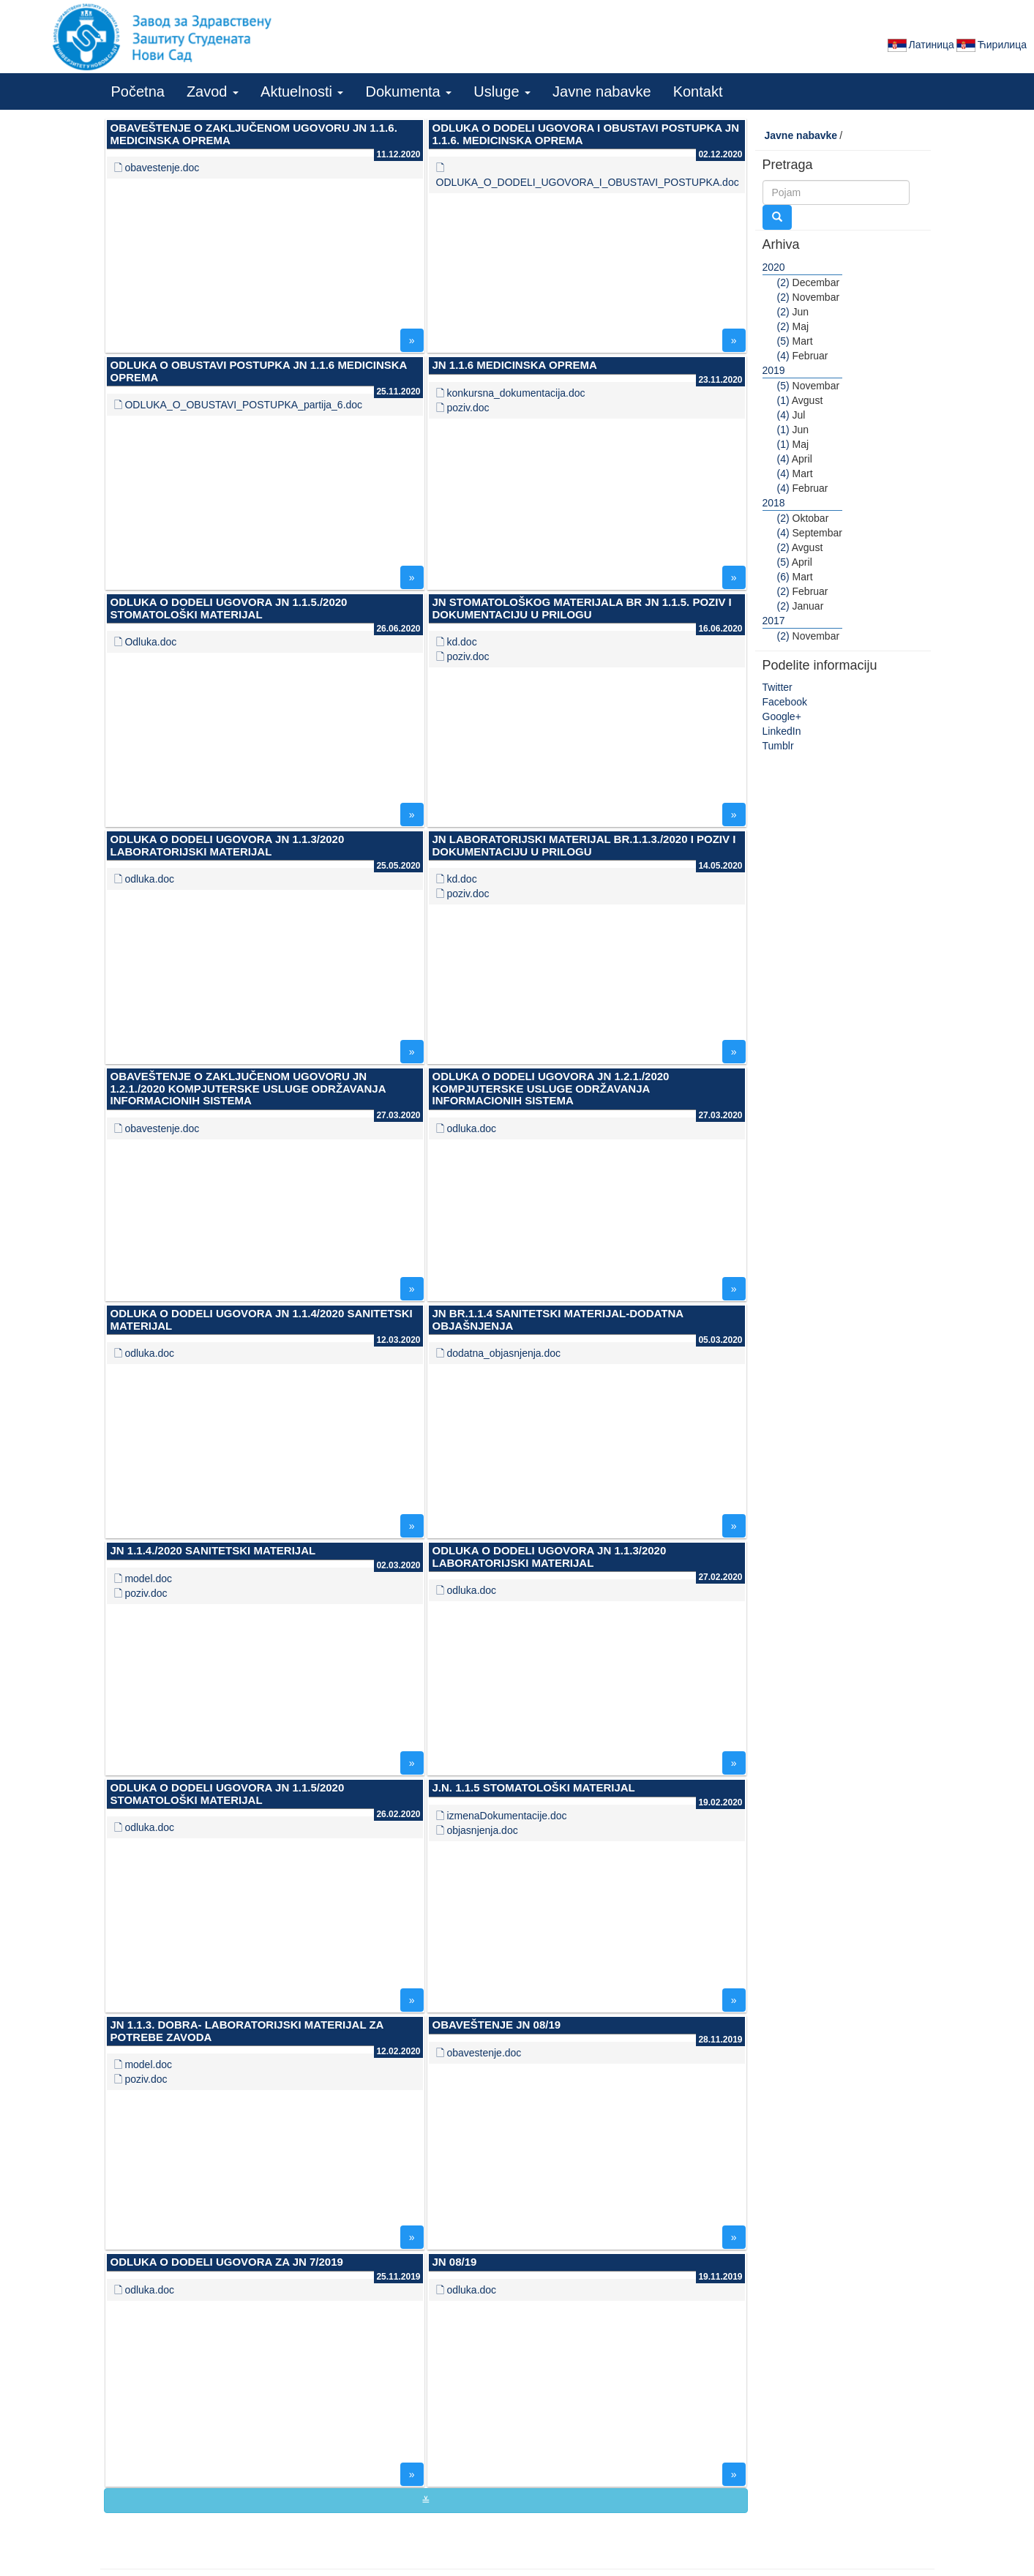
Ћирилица (990, 45)
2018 (774, 503)
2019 (774, 370)
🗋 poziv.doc (463, 407)
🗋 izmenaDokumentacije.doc (501, 1815)
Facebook (785, 702)
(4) (783, 356)
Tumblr (778, 746)
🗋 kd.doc (456, 642)
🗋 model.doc (143, 1578)
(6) (783, 577)
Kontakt (698, 91)
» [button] (412, 340)
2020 (774, 267)
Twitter (778, 687)
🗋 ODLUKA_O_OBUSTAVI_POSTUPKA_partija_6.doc (238, 405)
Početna (138, 91)
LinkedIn (782, 731)
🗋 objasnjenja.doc (477, 1830)
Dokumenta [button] (408, 91)
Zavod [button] (213, 91)
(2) (783, 282)
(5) (783, 341)
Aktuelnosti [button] (302, 91)
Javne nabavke (601, 91)
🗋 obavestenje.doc (157, 167)
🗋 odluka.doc (144, 879)
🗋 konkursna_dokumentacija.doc (510, 393)
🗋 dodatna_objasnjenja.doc (498, 1353)
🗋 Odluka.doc (145, 642)
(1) (783, 400)
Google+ (782, 716)
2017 (774, 620)
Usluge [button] (502, 91)
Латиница (919, 45)
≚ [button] (426, 2500)
